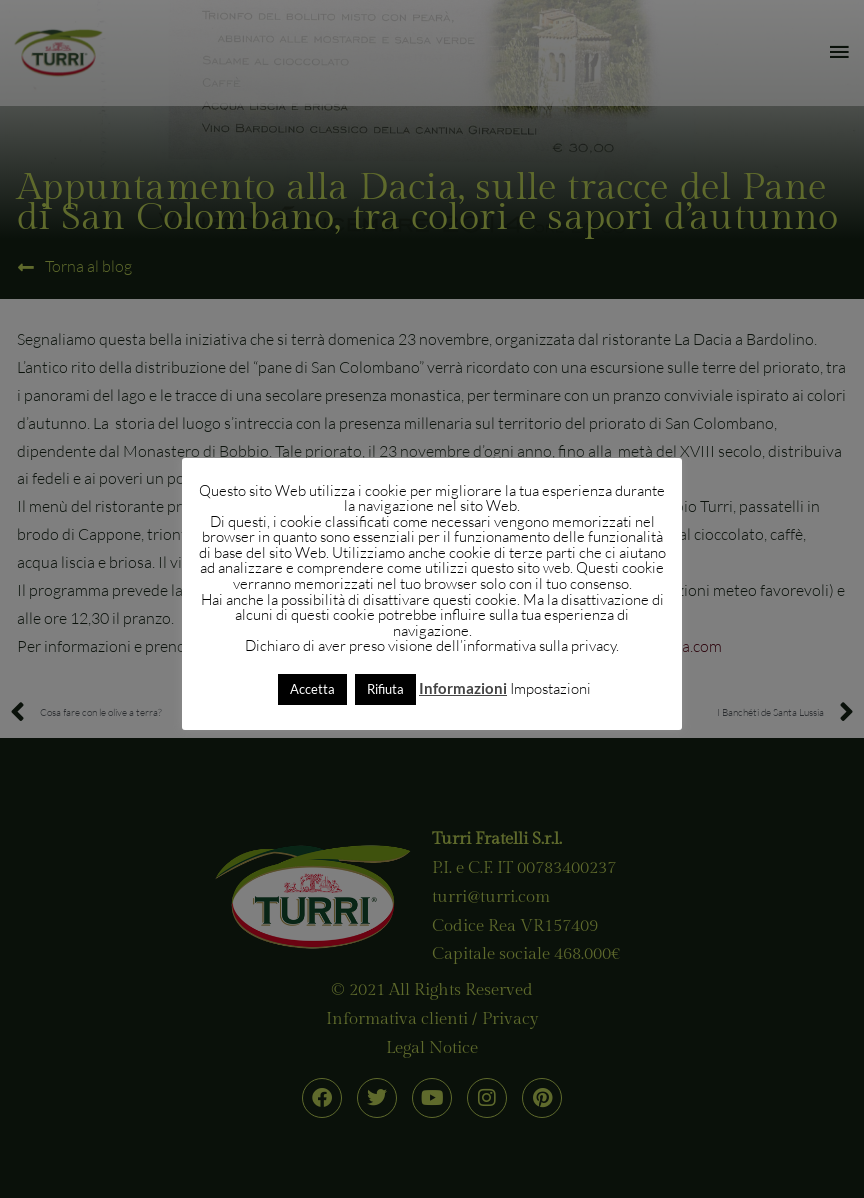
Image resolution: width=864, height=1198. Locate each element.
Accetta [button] (312, 689)
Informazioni (463, 688)
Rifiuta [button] (385, 689)
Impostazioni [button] (550, 688)
